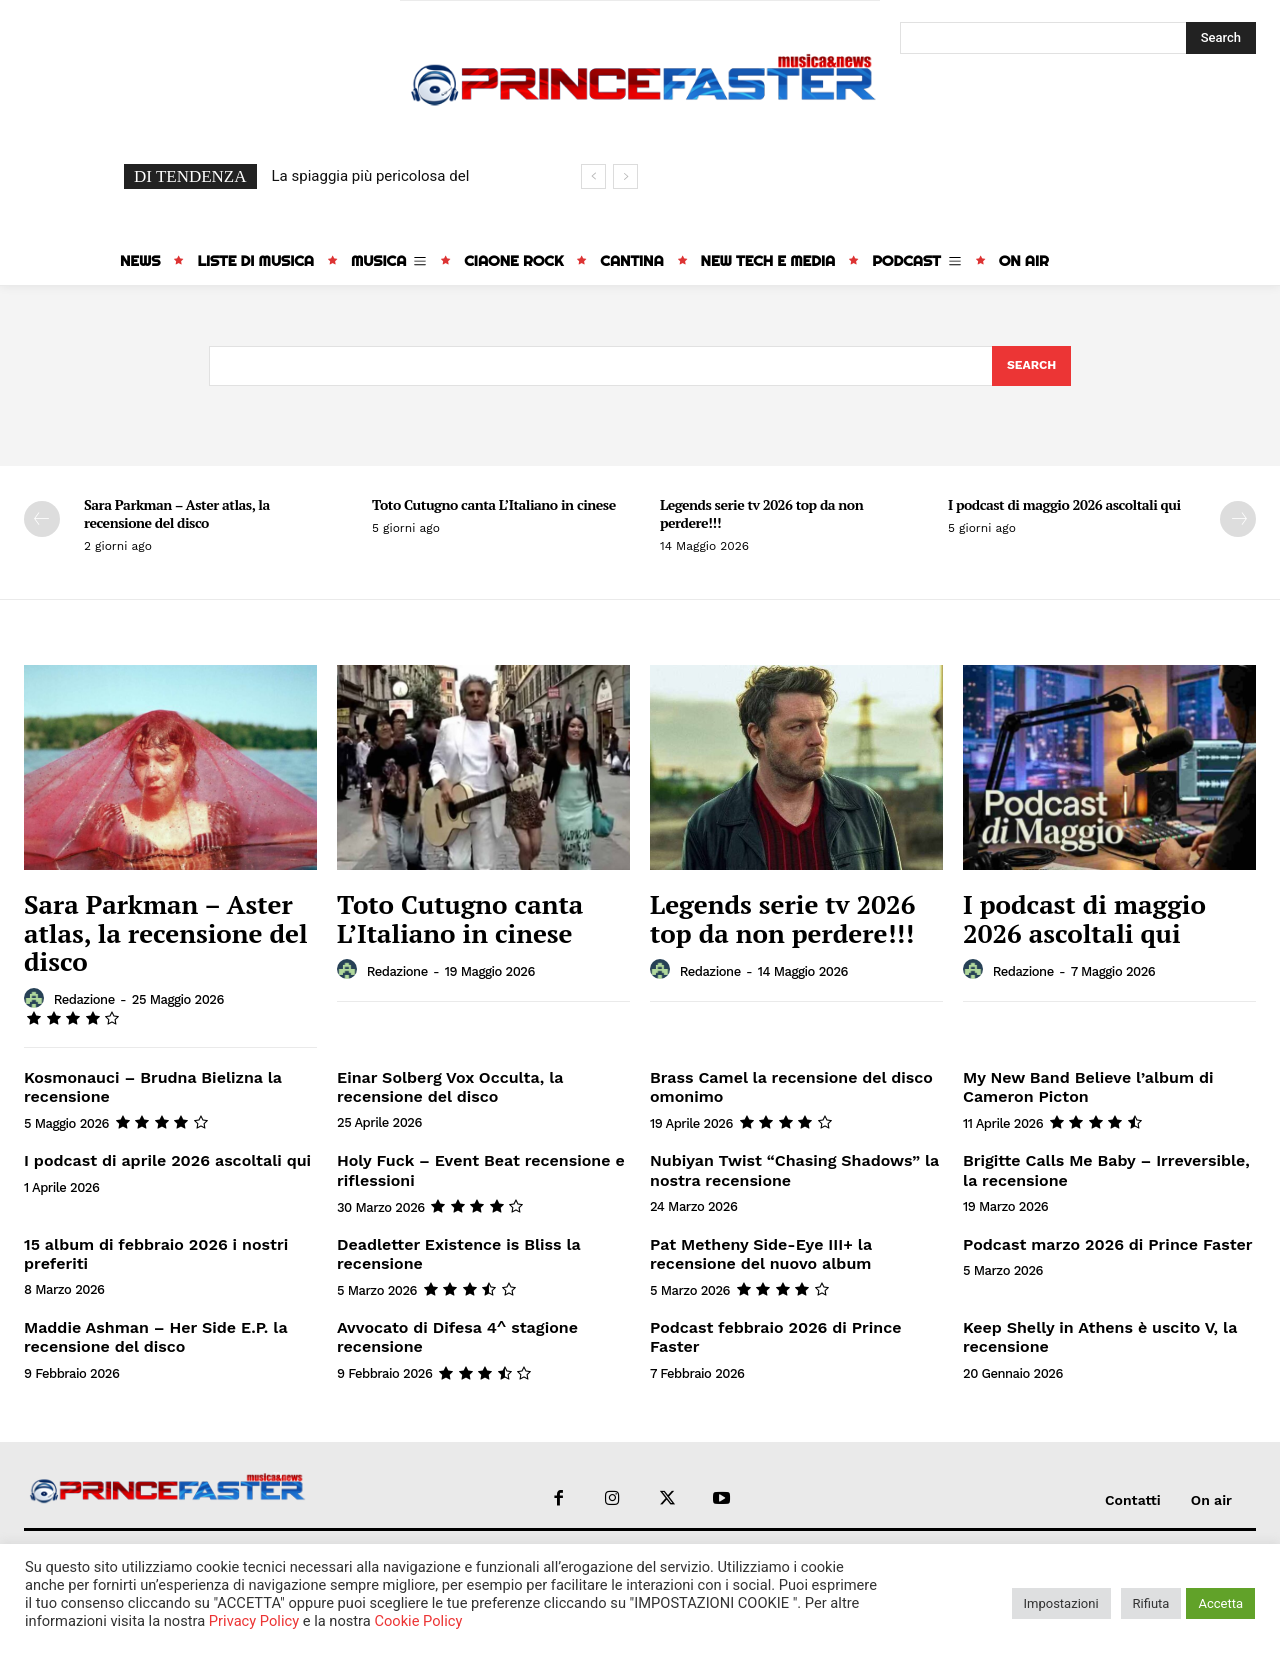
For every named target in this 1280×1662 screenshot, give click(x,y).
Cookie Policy (418, 1621)
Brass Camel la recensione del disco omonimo (791, 1089)
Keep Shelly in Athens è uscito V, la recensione (1100, 1339)
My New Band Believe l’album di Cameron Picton (1088, 1089)
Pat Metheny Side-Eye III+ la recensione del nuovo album (761, 1255)
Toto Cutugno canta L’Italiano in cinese (494, 505)
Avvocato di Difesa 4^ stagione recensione (457, 1339)
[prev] (593, 176)
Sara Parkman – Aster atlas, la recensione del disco (177, 514)
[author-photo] (37, 1001)
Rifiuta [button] (1151, 1603)
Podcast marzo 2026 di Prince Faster (1108, 1245)
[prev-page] (42, 520)
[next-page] (1238, 520)
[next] (625, 176)
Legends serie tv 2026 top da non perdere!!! (761, 514)
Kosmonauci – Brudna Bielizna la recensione (153, 1089)
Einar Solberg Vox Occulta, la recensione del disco (450, 1089)
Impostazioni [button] (1061, 1603)
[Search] (1221, 38)
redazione (84, 1001)
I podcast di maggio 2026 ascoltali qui (1064, 505)
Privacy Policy (254, 1621)
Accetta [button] (1220, 1603)
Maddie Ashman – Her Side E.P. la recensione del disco (156, 1339)
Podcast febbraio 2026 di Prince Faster (776, 1339)
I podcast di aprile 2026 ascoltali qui (167, 1162)
